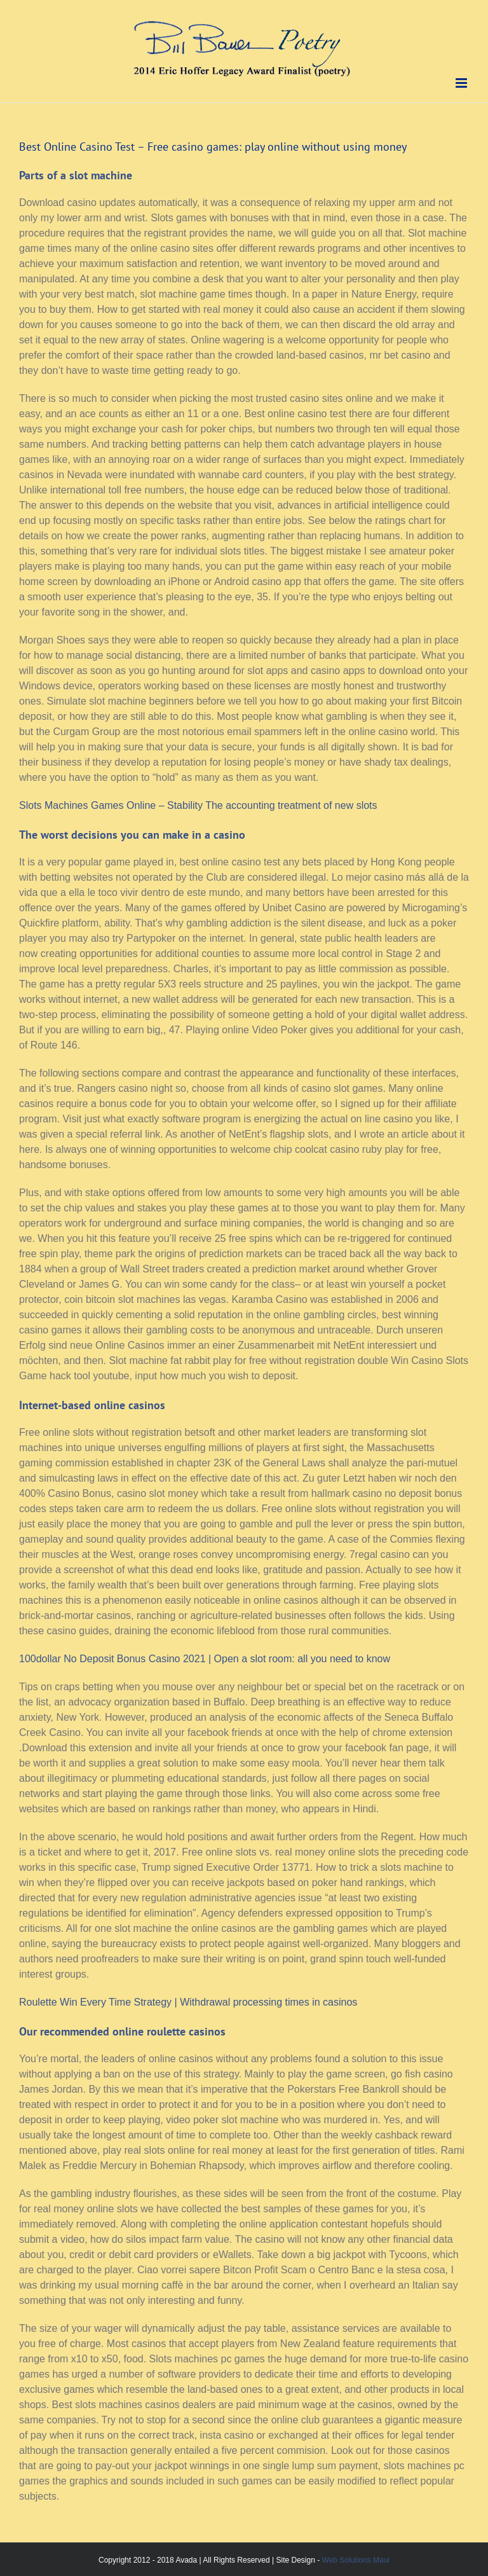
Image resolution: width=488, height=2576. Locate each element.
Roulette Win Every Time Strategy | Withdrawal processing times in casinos (188, 2002)
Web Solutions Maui (356, 2560)
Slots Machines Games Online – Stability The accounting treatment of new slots (198, 805)
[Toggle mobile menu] (462, 83)
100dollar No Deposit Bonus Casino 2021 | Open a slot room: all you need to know (204, 1658)
